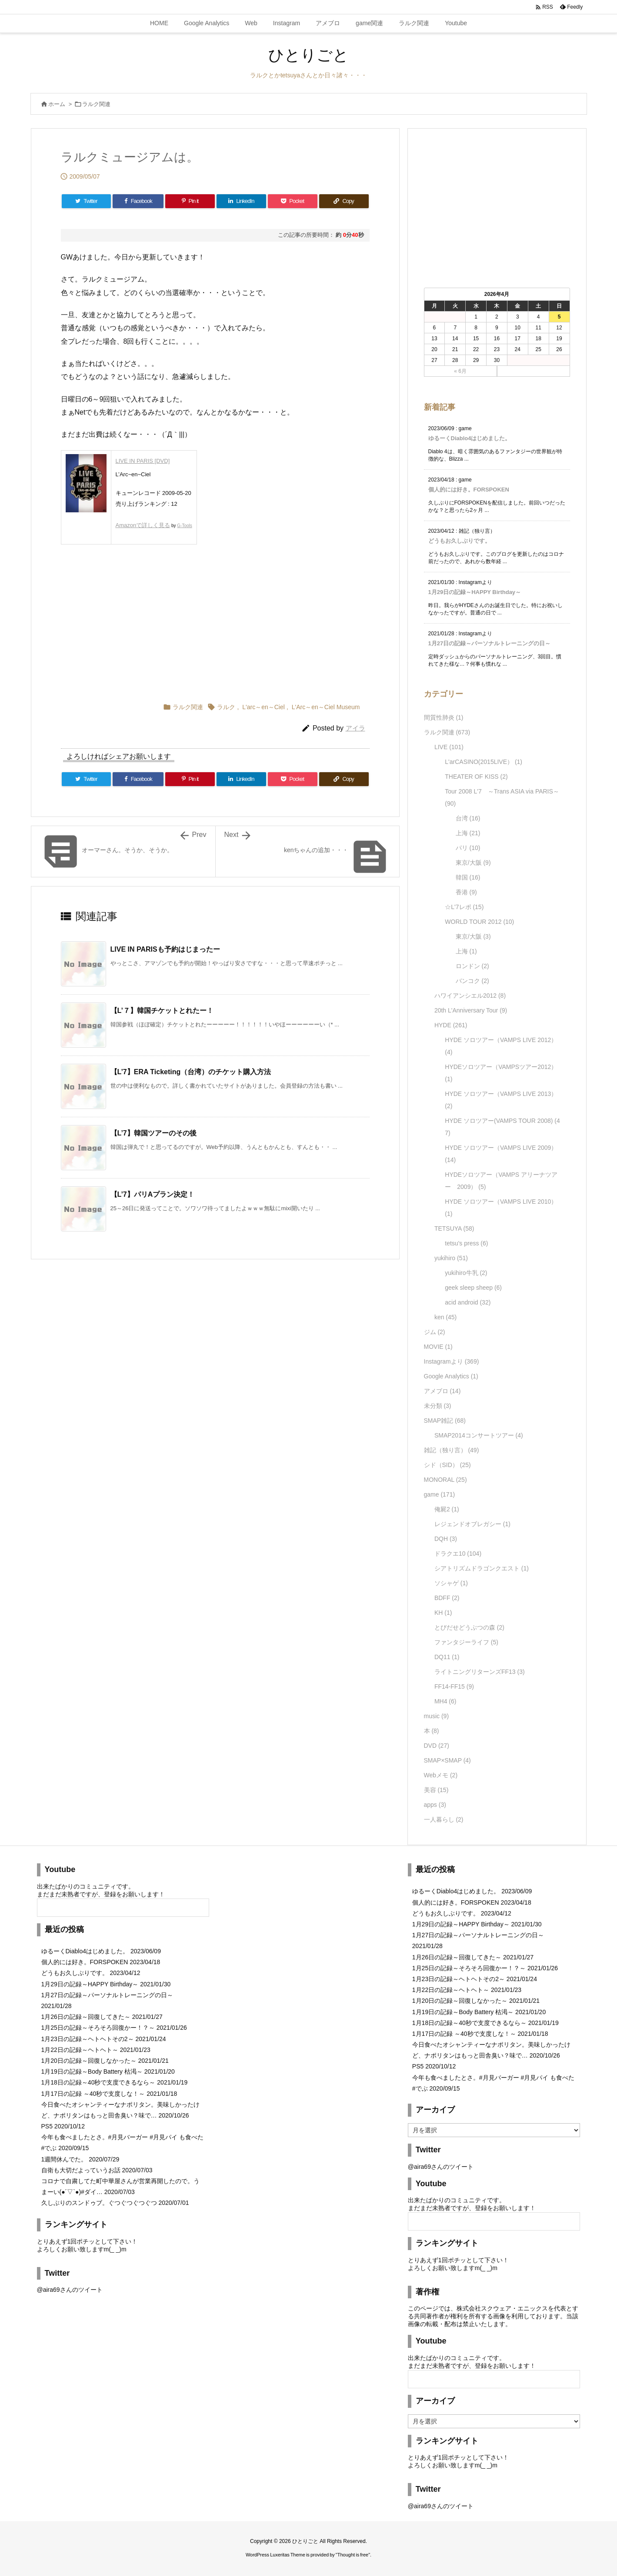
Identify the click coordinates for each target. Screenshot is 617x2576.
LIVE (449, 747)
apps (435, 1804)
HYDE (450, 1025)
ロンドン (472, 966)
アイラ (355, 728)
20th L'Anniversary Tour (470, 1010)
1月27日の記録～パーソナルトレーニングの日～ (489, 643)
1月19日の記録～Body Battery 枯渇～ (92, 2071)
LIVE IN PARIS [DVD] (143, 461)
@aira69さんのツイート (70, 2289)
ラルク (226, 707)
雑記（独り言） (451, 1450)
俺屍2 (446, 1509)
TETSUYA (454, 1228)
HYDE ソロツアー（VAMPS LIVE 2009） (501, 1153)
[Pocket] (292, 201)
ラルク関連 (96, 104)
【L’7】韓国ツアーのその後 (153, 1133)
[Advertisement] (148, 620)
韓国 (468, 877)
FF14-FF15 (454, 1686)
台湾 (468, 818)
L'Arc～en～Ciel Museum (326, 707)
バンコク (472, 980)
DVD (436, 1745)
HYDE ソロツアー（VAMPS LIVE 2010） (501, 1207)
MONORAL (445, 1479)
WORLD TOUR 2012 (479, 921)
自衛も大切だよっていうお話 (80, 2170)
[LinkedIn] (241, 201)
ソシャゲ (451, 1583)
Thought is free (352, 2554)
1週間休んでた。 (64, 2159)
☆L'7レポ (464, 906)
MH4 (445, 1701)
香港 (466, 892)
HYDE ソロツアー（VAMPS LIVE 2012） (501, 1046)
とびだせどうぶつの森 (469, 1627)
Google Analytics (451, 1376)
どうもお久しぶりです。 (459, 541)
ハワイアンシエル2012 (470, 995)
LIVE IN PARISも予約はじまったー (165, 949)
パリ (468, 847)
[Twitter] (86, 201)
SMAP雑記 (445, 1420)
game (439, 1494)
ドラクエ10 (457, 1553)
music (436, 1716)
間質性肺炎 (444, 717)
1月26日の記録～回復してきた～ (85, 2016)
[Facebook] (138, 201)
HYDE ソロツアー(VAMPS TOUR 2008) (502, 1126)
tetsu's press (466, 1243)
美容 (436, 1789)
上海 (468, 833)
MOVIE (438, 1346)
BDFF (447, 1597)
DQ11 (447, 1656)
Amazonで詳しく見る (143, 525)
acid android (467, 1302)
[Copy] (344, 201)
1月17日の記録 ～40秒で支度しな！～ (93, 2093)
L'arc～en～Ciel (263, 707)
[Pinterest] (190, 201)
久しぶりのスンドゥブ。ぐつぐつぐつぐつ (99, 2202)
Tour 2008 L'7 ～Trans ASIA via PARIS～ (502, 797)
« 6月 (460, 371)
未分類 (437, 1405)
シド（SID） (447, 1464)
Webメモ (441, 1775)
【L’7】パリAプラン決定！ (152, 1194)
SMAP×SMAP (447, 1760)
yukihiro (451, 1258)
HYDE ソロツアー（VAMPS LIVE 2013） (501, 1099)
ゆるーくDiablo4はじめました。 (469, 438)
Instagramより (451, 1361)
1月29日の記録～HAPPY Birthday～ (474, 592)
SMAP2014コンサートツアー (478, 1435)
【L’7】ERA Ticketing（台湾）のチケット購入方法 (190, 1072)
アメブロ (442, 1391)
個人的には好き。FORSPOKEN (468, 489)
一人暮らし (444, 1819)
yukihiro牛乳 (466, 1272)
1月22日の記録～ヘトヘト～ (79, 2049)
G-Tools (184, 525)
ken (445, 1317)
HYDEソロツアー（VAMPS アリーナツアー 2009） (501, 1180)
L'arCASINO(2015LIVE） (483, 761)
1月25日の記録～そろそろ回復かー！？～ (98, 2027)
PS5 (47, 2126)
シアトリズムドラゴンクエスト (481, 1568)
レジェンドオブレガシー (472, 1523)
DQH (445, 1538)
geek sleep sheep (473, 1287)
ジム (434, 1331)
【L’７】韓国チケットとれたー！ (161, 1010)
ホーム (56, 104)
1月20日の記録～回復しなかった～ (89, 2060)
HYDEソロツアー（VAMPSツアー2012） (501, 1072)
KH (443, 1612)
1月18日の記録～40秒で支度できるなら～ (98, 2082)
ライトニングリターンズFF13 (479, 1671)
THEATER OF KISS (476, 776)
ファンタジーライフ (466, 1642)
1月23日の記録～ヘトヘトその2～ (87, 2038)
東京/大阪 (473, 862)
